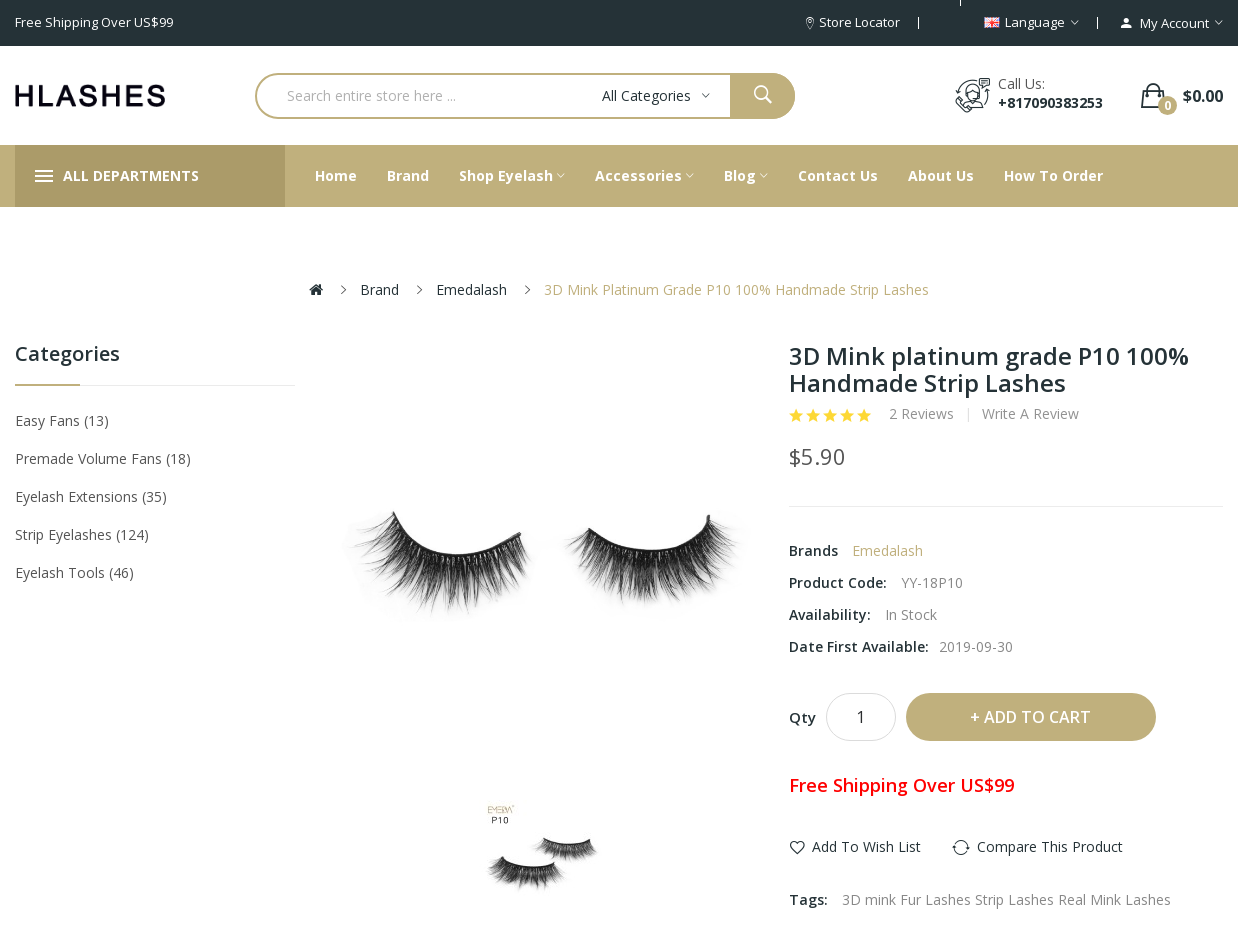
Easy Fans (62, 420)
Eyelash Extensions (91, 496)
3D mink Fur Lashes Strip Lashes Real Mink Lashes (1006, 899)
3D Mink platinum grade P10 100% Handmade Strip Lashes (736, 289)
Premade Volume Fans (103, 458)
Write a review (1030, 414)
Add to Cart (1037, 717)
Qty (802, 717)
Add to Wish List (866, 846)
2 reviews (921, 414)
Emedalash (471, 289)
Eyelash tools (74, 572)
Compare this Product (1050, 846)
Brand (379, 289)
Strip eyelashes (82, 534)
